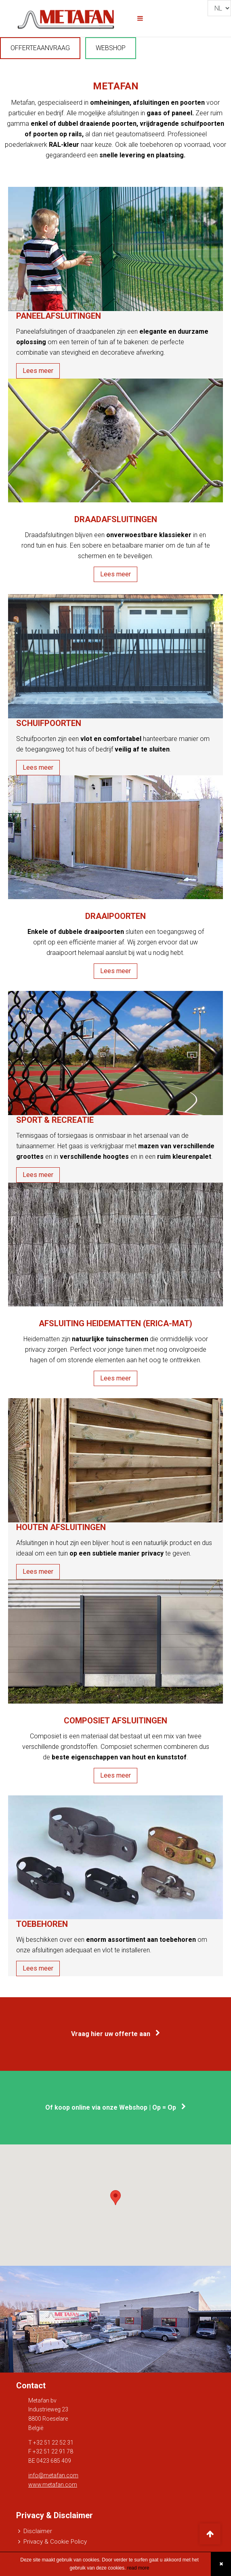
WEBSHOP (111, 48)
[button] (115, 2197)
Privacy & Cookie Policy (55, 2541)
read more (137, 2568)
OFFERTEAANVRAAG (40, 48)
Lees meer (38, 371)
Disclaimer (37, 2531)
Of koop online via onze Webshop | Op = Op (115, 2107)
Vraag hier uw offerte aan (115, 2034)
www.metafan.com (52, 2484)
